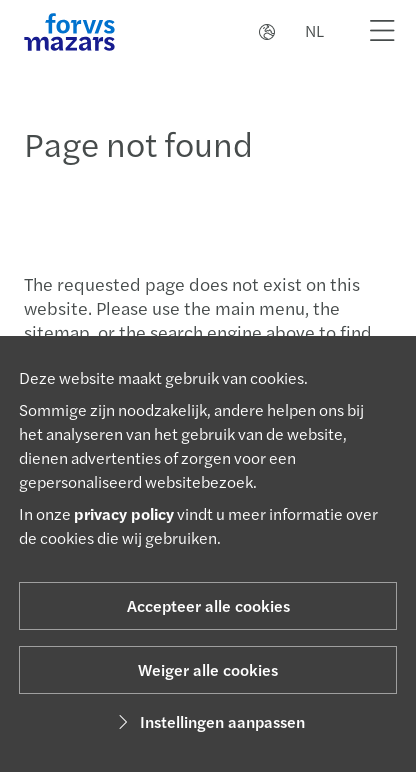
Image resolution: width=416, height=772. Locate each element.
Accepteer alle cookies (208, 605)
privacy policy (124, 513)
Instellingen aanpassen (208, 721)
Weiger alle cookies (208, 669)
